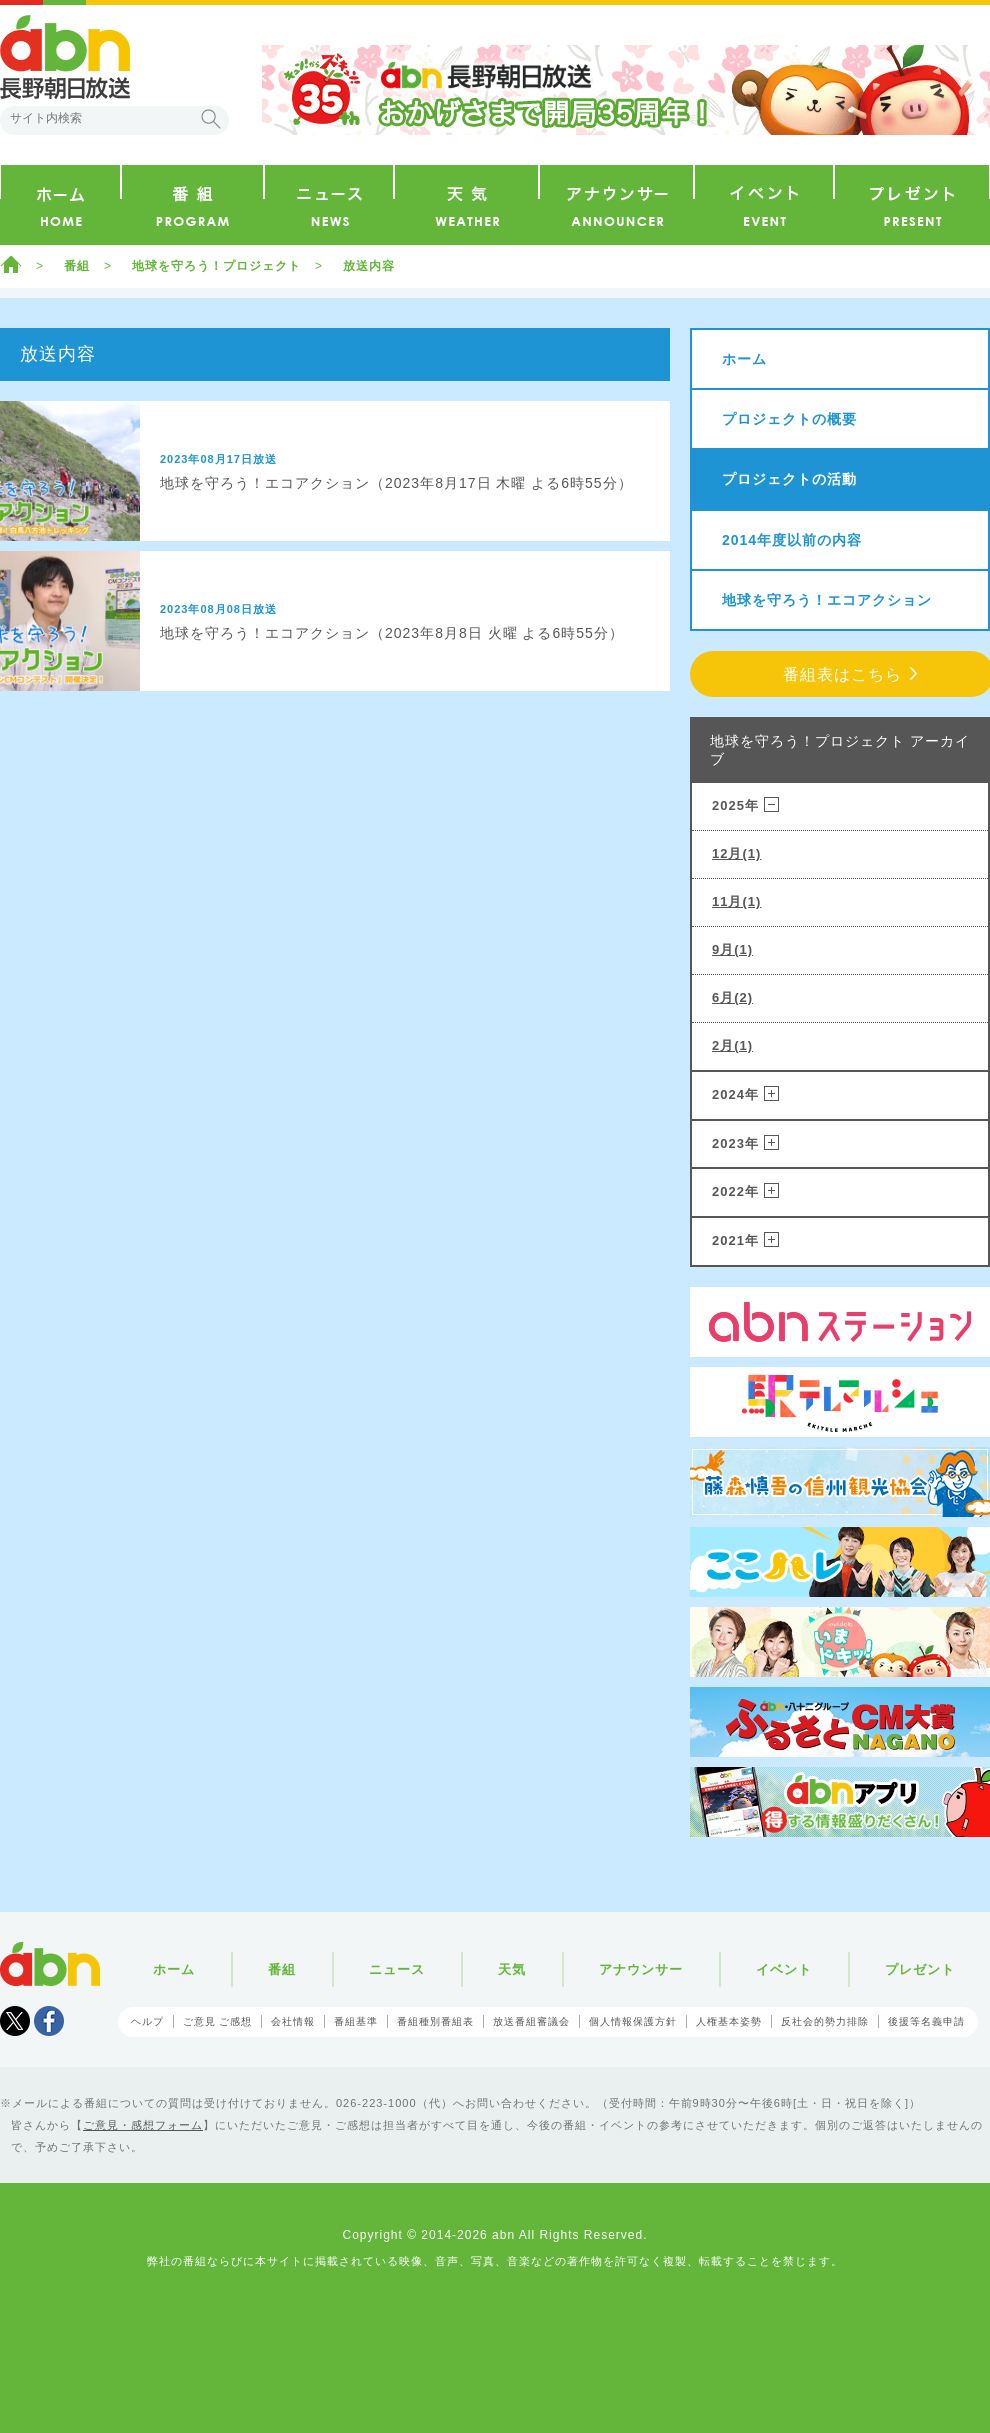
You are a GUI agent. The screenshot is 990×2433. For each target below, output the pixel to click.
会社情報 (293, 2021)
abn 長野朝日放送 (65, 57)
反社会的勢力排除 (825, 2021)
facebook (49, 2021)
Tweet (15, 2021)
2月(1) (732, 1045)
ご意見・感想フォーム (143, 2125)
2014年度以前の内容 (792, 540)
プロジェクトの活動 (789, 479)
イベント (784, 1969)
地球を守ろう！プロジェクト (216, 266)
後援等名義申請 (926, 2021)
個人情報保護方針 (633, 2021)
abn (50, 1964)
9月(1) (732, 949)
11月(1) (736, 901)
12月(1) (736, 853)
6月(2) (732, 997)
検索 (211, 119)
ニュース (397, 1969)
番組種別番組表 (435, 2021)
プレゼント (920, 1969)
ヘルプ (147, 2021)
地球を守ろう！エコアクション (827, 600)
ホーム (11, 264)
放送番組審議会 (531, 2021)
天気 (512, 1969)
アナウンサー (641, 1969)
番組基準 (356, 2021)
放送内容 (369, 266)
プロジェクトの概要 (789, 419)
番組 (77, 266)
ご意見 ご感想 (218, 2021)
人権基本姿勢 (729, 2021)
